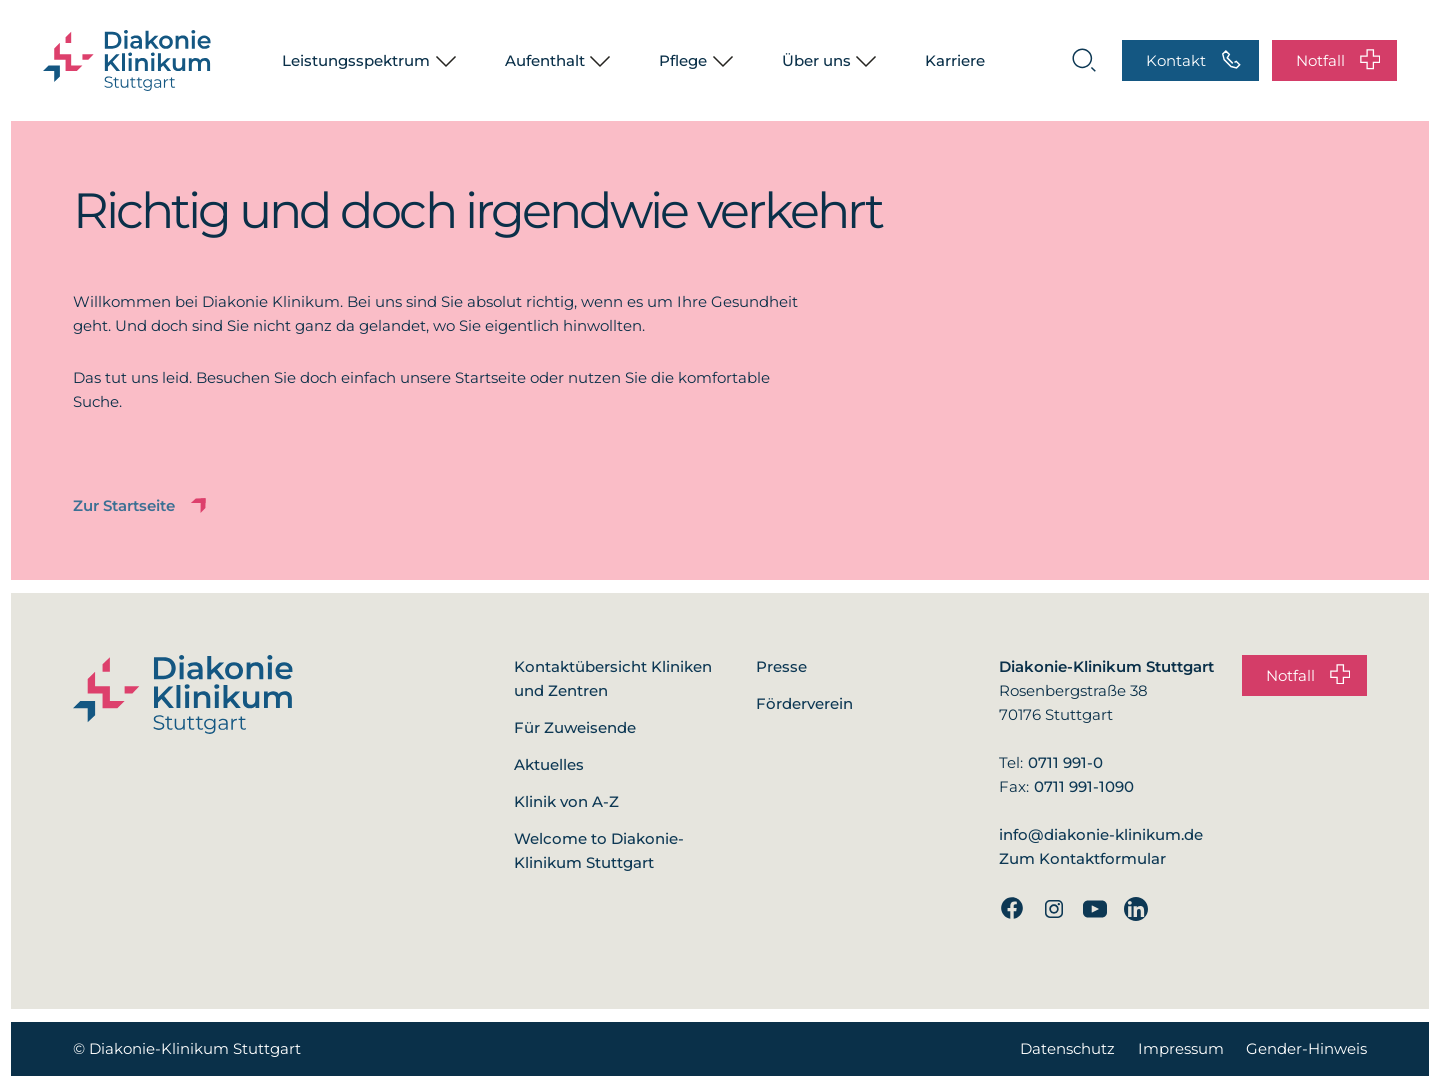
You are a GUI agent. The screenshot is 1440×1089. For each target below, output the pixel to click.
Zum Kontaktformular (1082, 858)
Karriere (955, 60)
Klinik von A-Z (566, 801)
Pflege (683, 60)
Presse (781, 666)
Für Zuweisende (575, 727)
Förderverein (804, 703)
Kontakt (1193, 60)
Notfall (1338, 60)
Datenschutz (1067, 1048)
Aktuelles (549, 764)
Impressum (1181, 1048)
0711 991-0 (1065, 762)
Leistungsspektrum (356, 60)
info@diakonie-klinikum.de (1101, 834)
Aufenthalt (545, 60)
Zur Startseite (141, 506)
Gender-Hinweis (1306, 1048)
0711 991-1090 (1084, 786)
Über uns (816, 60)
